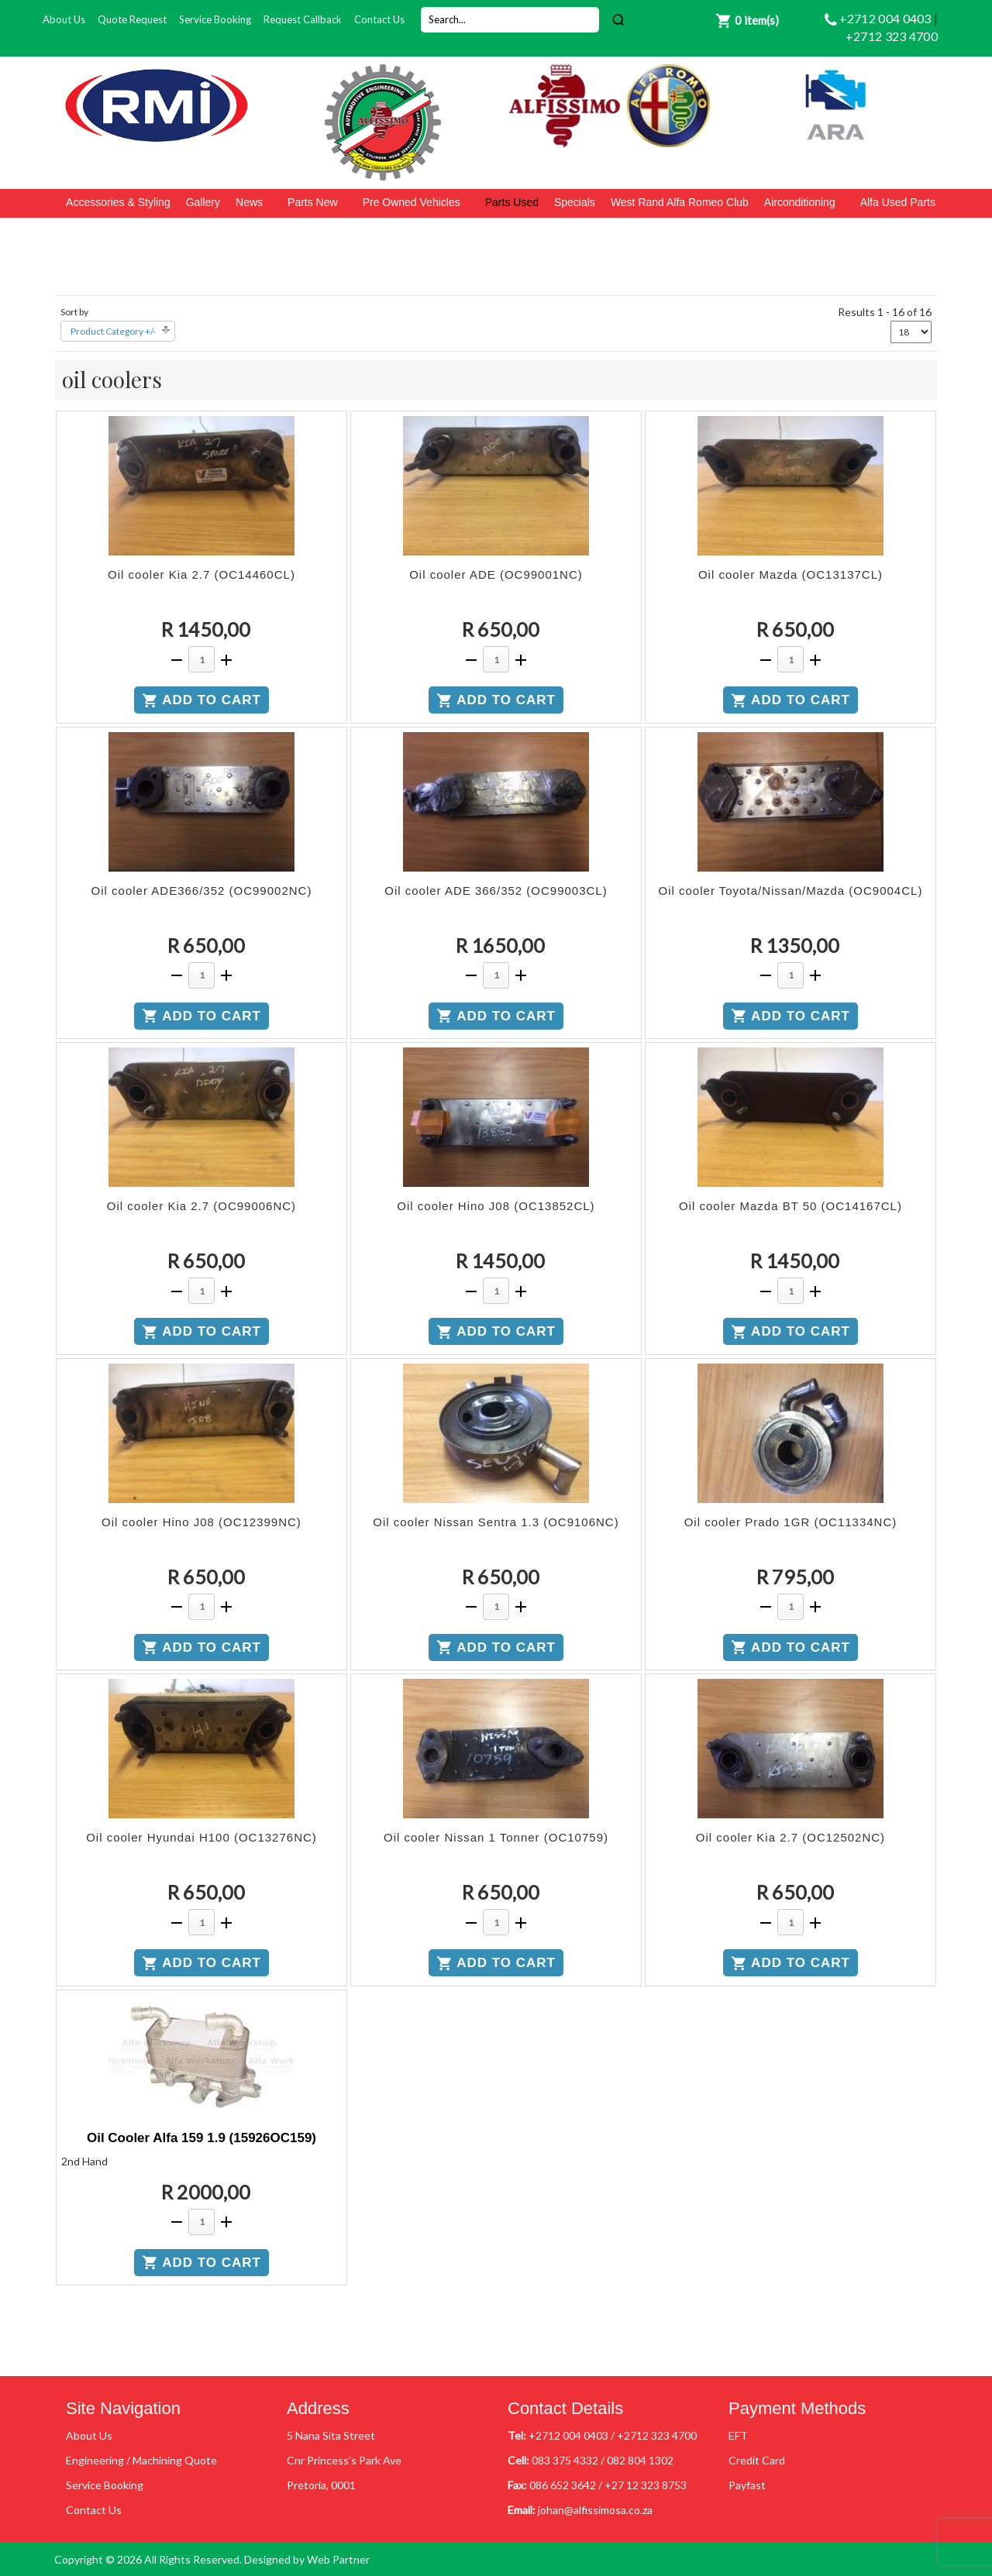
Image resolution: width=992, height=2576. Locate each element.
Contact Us (379, 19)
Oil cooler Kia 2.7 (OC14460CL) (201, 574)
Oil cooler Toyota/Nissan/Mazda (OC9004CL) (791, 890)
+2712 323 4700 (892, 36)
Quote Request (132, 19)
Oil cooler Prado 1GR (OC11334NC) (790, 1522)
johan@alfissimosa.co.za (595, 2509)
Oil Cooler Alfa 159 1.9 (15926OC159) (201, 2138)
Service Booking (215, 19)
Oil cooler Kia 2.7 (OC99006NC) (201, 1205)
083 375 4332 (565, 2460)
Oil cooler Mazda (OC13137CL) (790, 574)
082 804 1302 (640, 2460)
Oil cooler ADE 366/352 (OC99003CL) (495, 890)
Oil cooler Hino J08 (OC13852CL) (495, 1205)
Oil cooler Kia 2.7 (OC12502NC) (790, 1837)
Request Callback (303, 19)
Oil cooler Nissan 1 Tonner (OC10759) (496, 1837)
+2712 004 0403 (887, 18)
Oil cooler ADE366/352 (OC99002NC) (201, 890)
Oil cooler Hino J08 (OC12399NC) (201, 1522)
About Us (64, 19)
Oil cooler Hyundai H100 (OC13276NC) (201, 1837)
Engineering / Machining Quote (141, 2460)
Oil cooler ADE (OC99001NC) (496, 574)
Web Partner (338, 2559)
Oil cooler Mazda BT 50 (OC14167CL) (790, 1205)
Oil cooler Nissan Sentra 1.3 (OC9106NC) (495, 1522)
